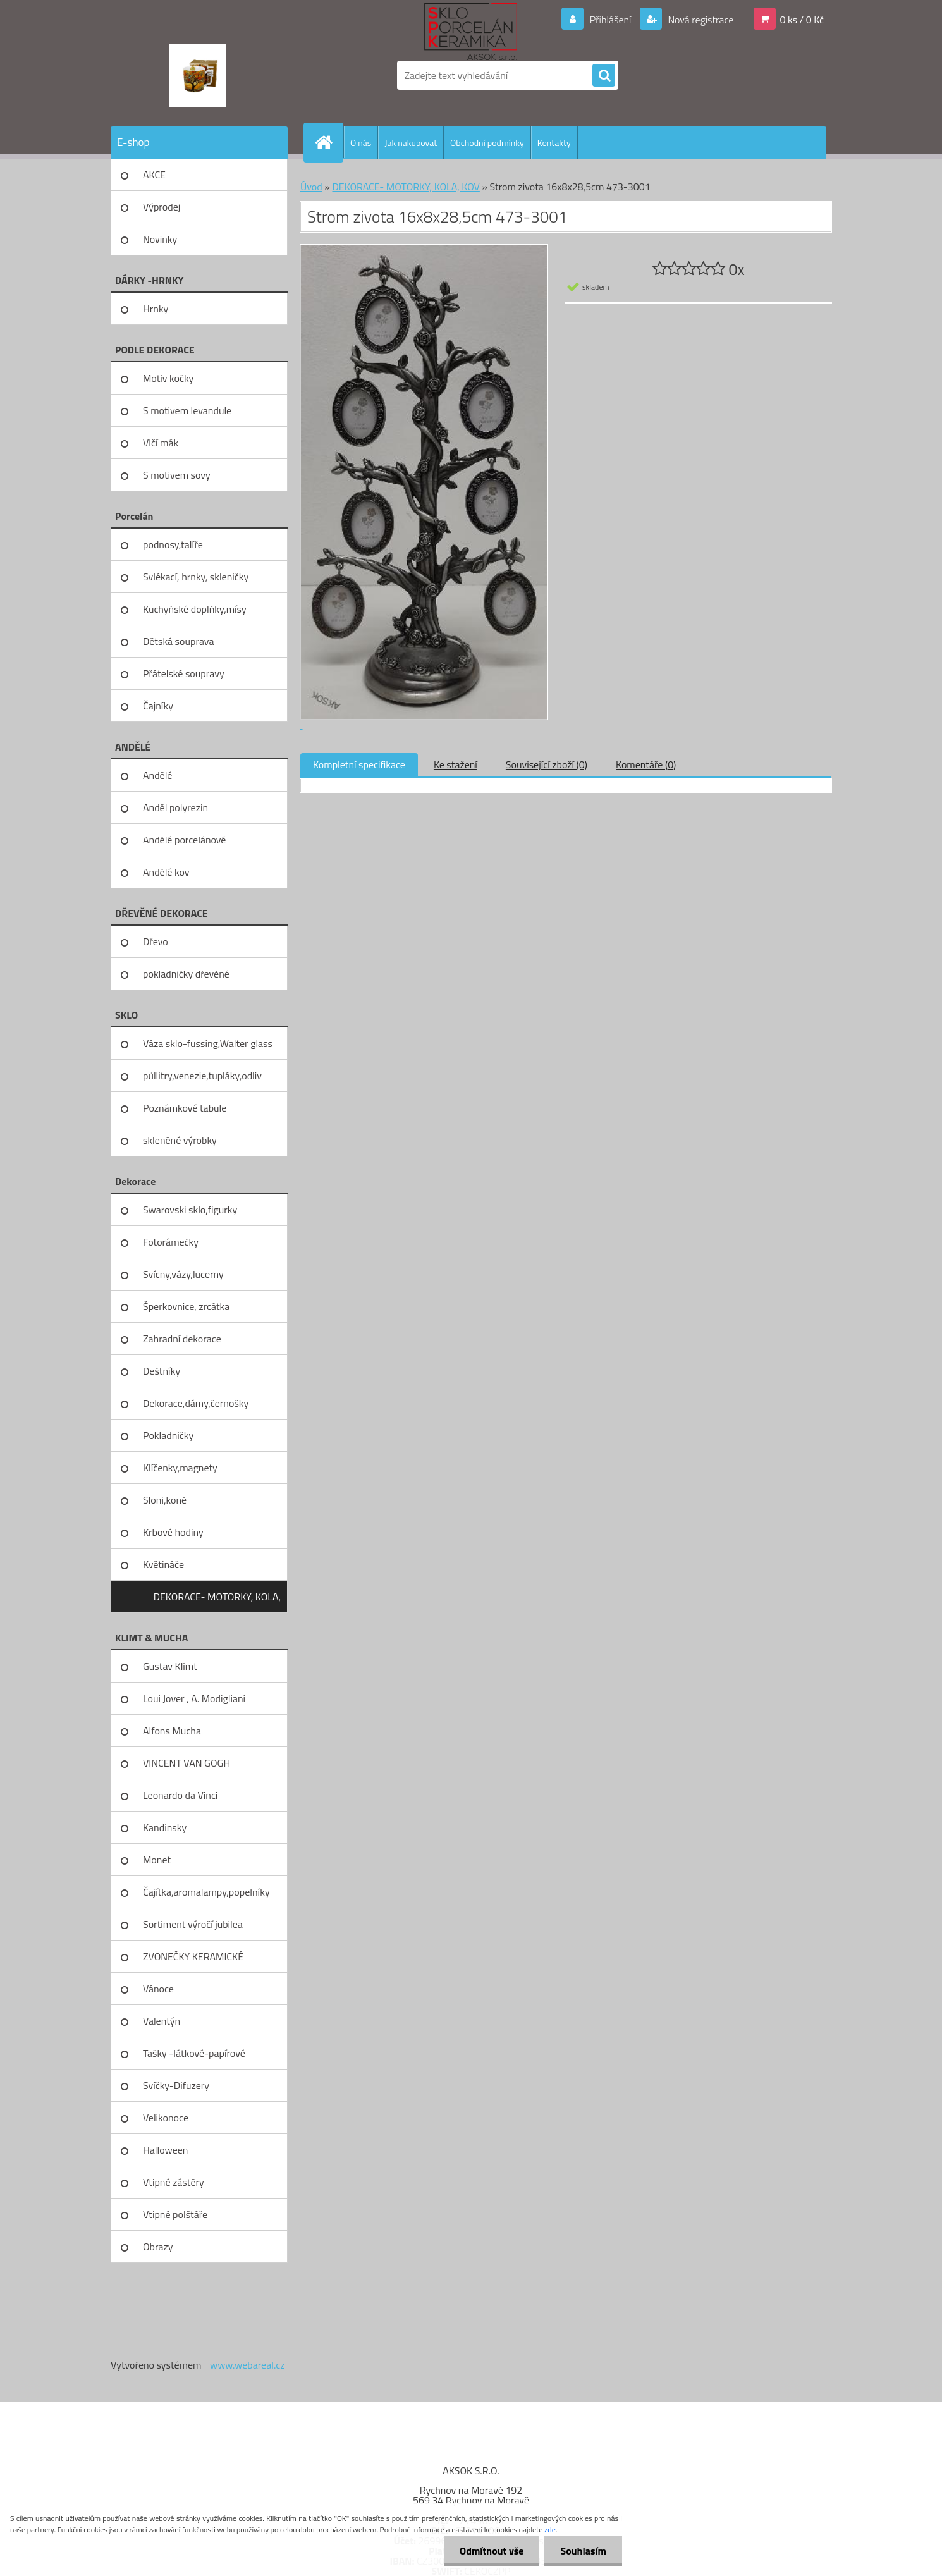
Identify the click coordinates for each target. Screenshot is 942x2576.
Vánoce (158, 1988)
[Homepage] (328, 142)
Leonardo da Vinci (180, 1795)
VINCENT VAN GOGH (186, 1762)
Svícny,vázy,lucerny (183, 1274)
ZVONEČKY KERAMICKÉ (193, 1956)
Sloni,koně (165, 1499)
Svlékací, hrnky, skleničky (195, 576)
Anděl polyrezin (175, 807)
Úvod (311, 186)
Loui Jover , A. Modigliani (194, 1698)
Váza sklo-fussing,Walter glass (207, 1043)
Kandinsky (165, 1827)
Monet (157, 1859)
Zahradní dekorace (182, 1338)
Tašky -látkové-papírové (194, 2053)
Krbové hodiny (173, 1532)
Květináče (163, 1564)
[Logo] (197, 75)
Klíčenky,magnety (180, 1467)
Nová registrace (700, 19)
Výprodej (161, 206)
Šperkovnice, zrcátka (186, 1306)
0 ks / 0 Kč (802, 19)
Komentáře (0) (646, 764)
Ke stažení (455, 764)
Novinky (160, 239)
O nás (360, 142)
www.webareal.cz (247, 2364)
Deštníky (161, 1370)
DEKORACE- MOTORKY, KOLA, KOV (217, 1601)
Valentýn (161, 2020)
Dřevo (155, 941)
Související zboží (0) (546, 764)
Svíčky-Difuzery (176, 2085)
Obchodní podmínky (487, 142)
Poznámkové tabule (184, 1107)
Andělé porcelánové (184, 839)
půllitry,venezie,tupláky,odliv (202, 1075)
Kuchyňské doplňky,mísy (195, 608)
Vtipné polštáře (175, 2214)
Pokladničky (168, 1435)
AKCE (154, 174)
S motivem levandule (187, 410)
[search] (603, 76)
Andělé (157, 775)
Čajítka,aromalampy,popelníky (206, 1891)
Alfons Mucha (172, 1730)
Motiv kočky (168, 378)
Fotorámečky (171, 1241)
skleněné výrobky (180, 1140)
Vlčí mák (160, 442)
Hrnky (155, 308)
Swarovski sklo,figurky (190, 1209)
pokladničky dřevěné (186, 973)
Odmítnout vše (492, 2550)
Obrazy (158, 2246)
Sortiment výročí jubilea (193, 1924)
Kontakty (554, 142)
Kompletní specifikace (359, 764)
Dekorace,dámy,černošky (195, 1403)
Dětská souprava (178, 641)
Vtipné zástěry (173, 2182)
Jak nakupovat (410, 142)
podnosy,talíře (173, 544)
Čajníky (158, 705)
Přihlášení (610, 19)
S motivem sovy (177, 474)
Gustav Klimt (170, 1666)
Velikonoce (165, 2117)
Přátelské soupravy (183, 673)
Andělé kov (166, 872)
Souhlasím (583, 2550)
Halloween (165, 2149)
